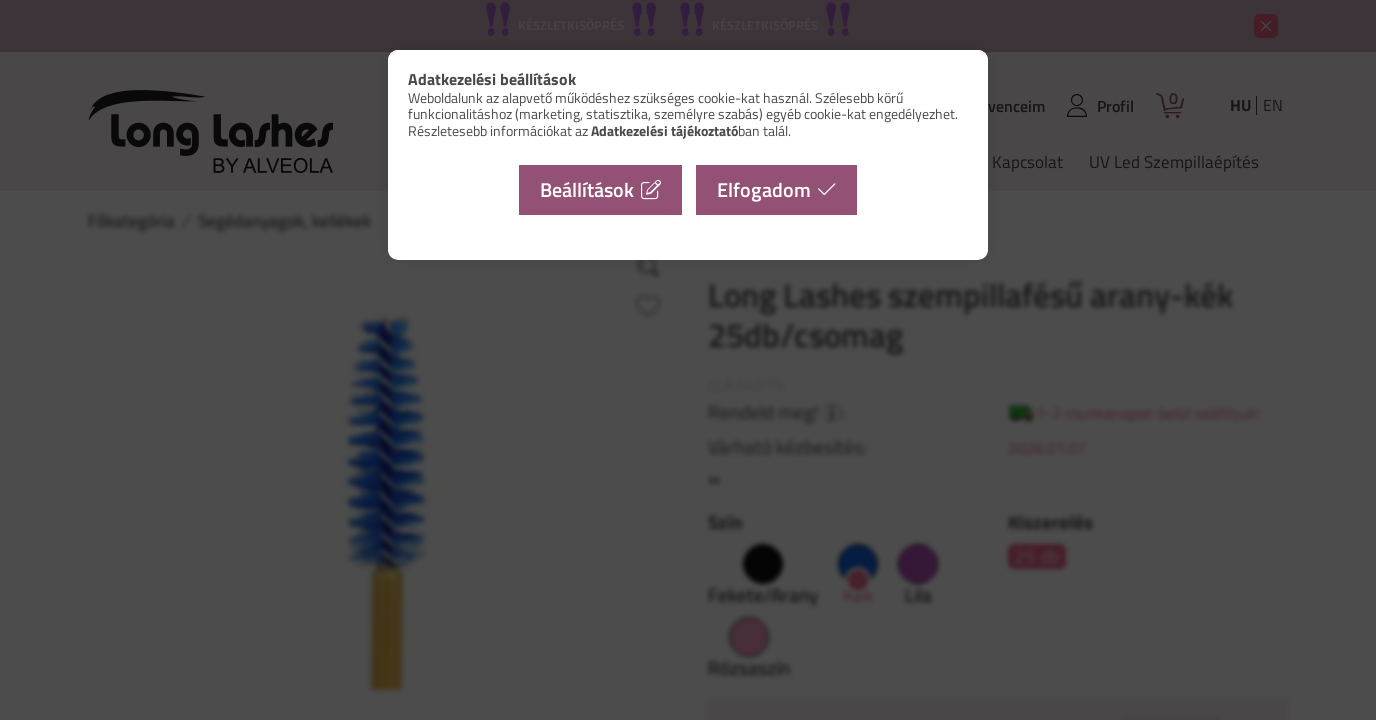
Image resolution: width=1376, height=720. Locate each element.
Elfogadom (764, 189)
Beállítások (587, 189)
